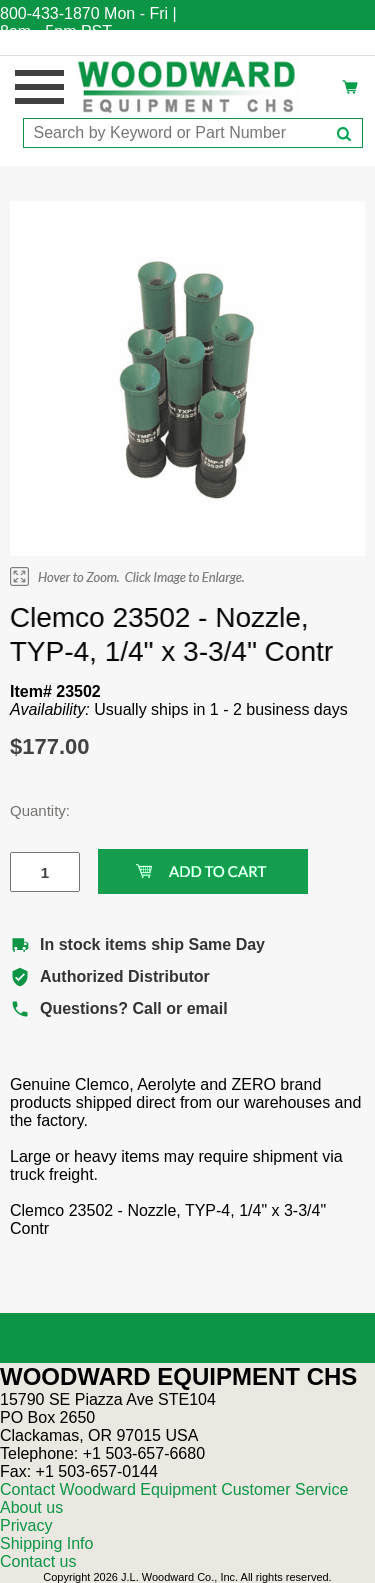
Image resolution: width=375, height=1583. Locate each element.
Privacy (26, 1525)
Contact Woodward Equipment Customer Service (174, 1489)
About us (31, 1507)
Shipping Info (46, 1543)
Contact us (38, 1561)
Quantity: (30, 810)
